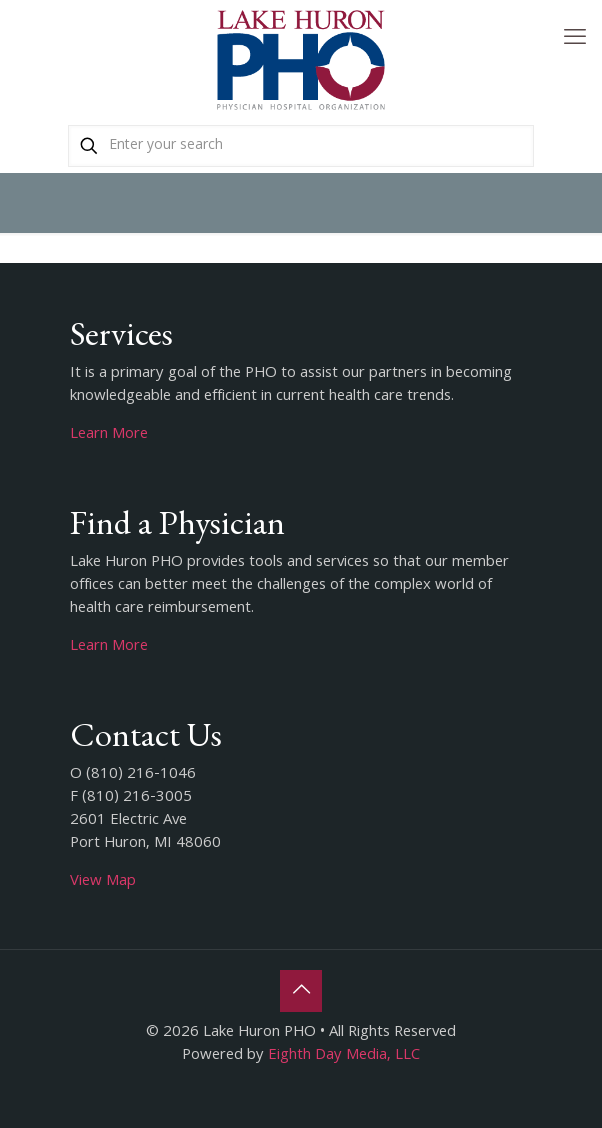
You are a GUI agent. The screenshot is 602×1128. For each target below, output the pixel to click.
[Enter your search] (301, 146)
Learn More (109, 435)
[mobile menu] (575, 40)
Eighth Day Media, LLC (344, 1056)
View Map (103, 882)
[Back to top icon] (301, 991)
